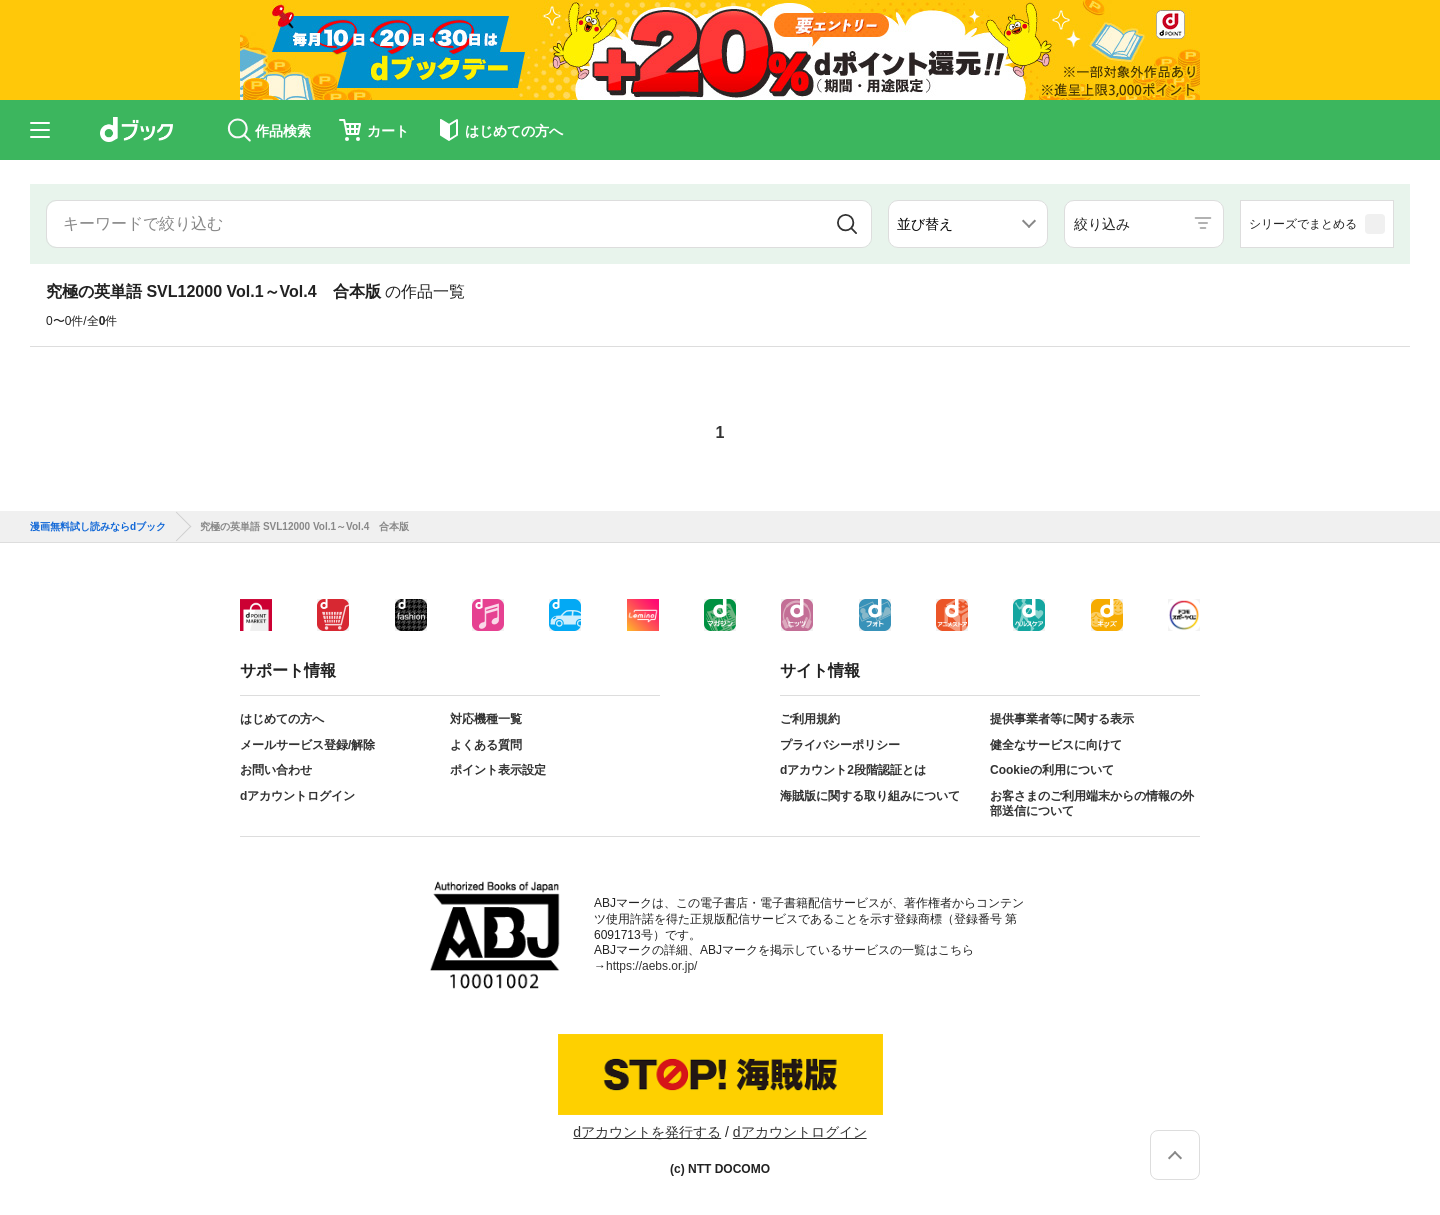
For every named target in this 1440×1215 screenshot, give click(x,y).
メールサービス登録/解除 (307, 745)
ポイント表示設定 (498, 770)
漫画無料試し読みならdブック (98, 527)
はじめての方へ (282, 719)
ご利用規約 (810, 719)
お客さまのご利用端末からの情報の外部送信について (1092, 804)
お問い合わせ (276, 770)
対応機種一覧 (486, 719)
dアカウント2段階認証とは (853, 770)
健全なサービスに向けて (1056, 745)
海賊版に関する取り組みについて (870, 796)
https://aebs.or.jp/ (651, 966)
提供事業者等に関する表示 (1062, 719)
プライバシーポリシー (840, 745)
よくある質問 (486, 745)
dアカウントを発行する (647, 1132)
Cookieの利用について (1052, 770)
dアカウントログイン (297, 796)
